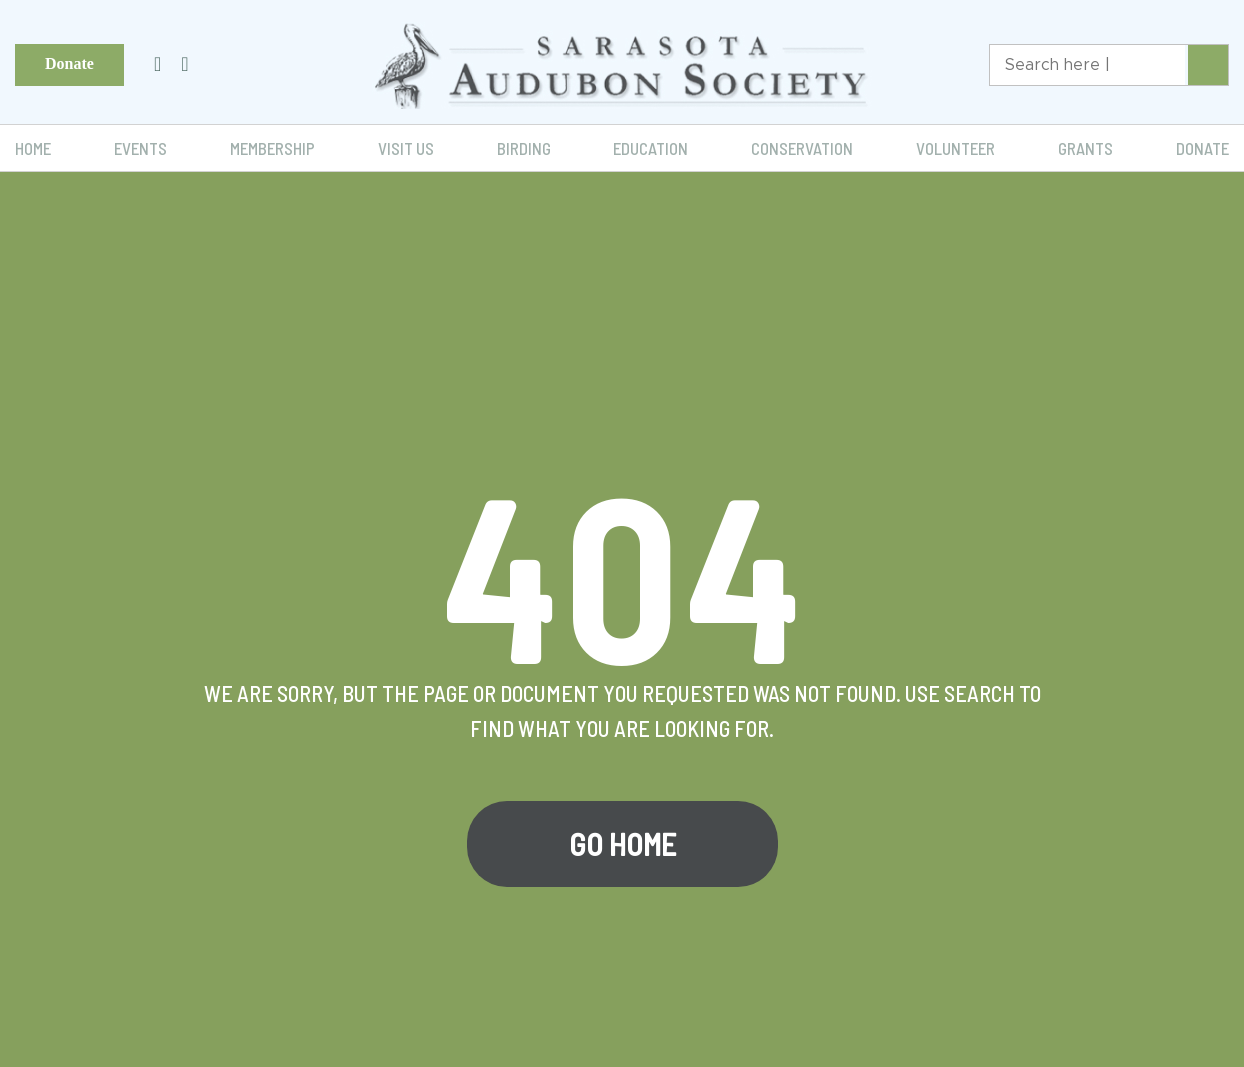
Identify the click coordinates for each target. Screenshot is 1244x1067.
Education (650, 148)
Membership (272, 148)
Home (33, 148)
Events (140, 148)
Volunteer (955, 148)
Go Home (622, 844)
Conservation (802, 148)
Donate (69, 63)
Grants (1085, 148)
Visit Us (406, 148)
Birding (524, 148)
